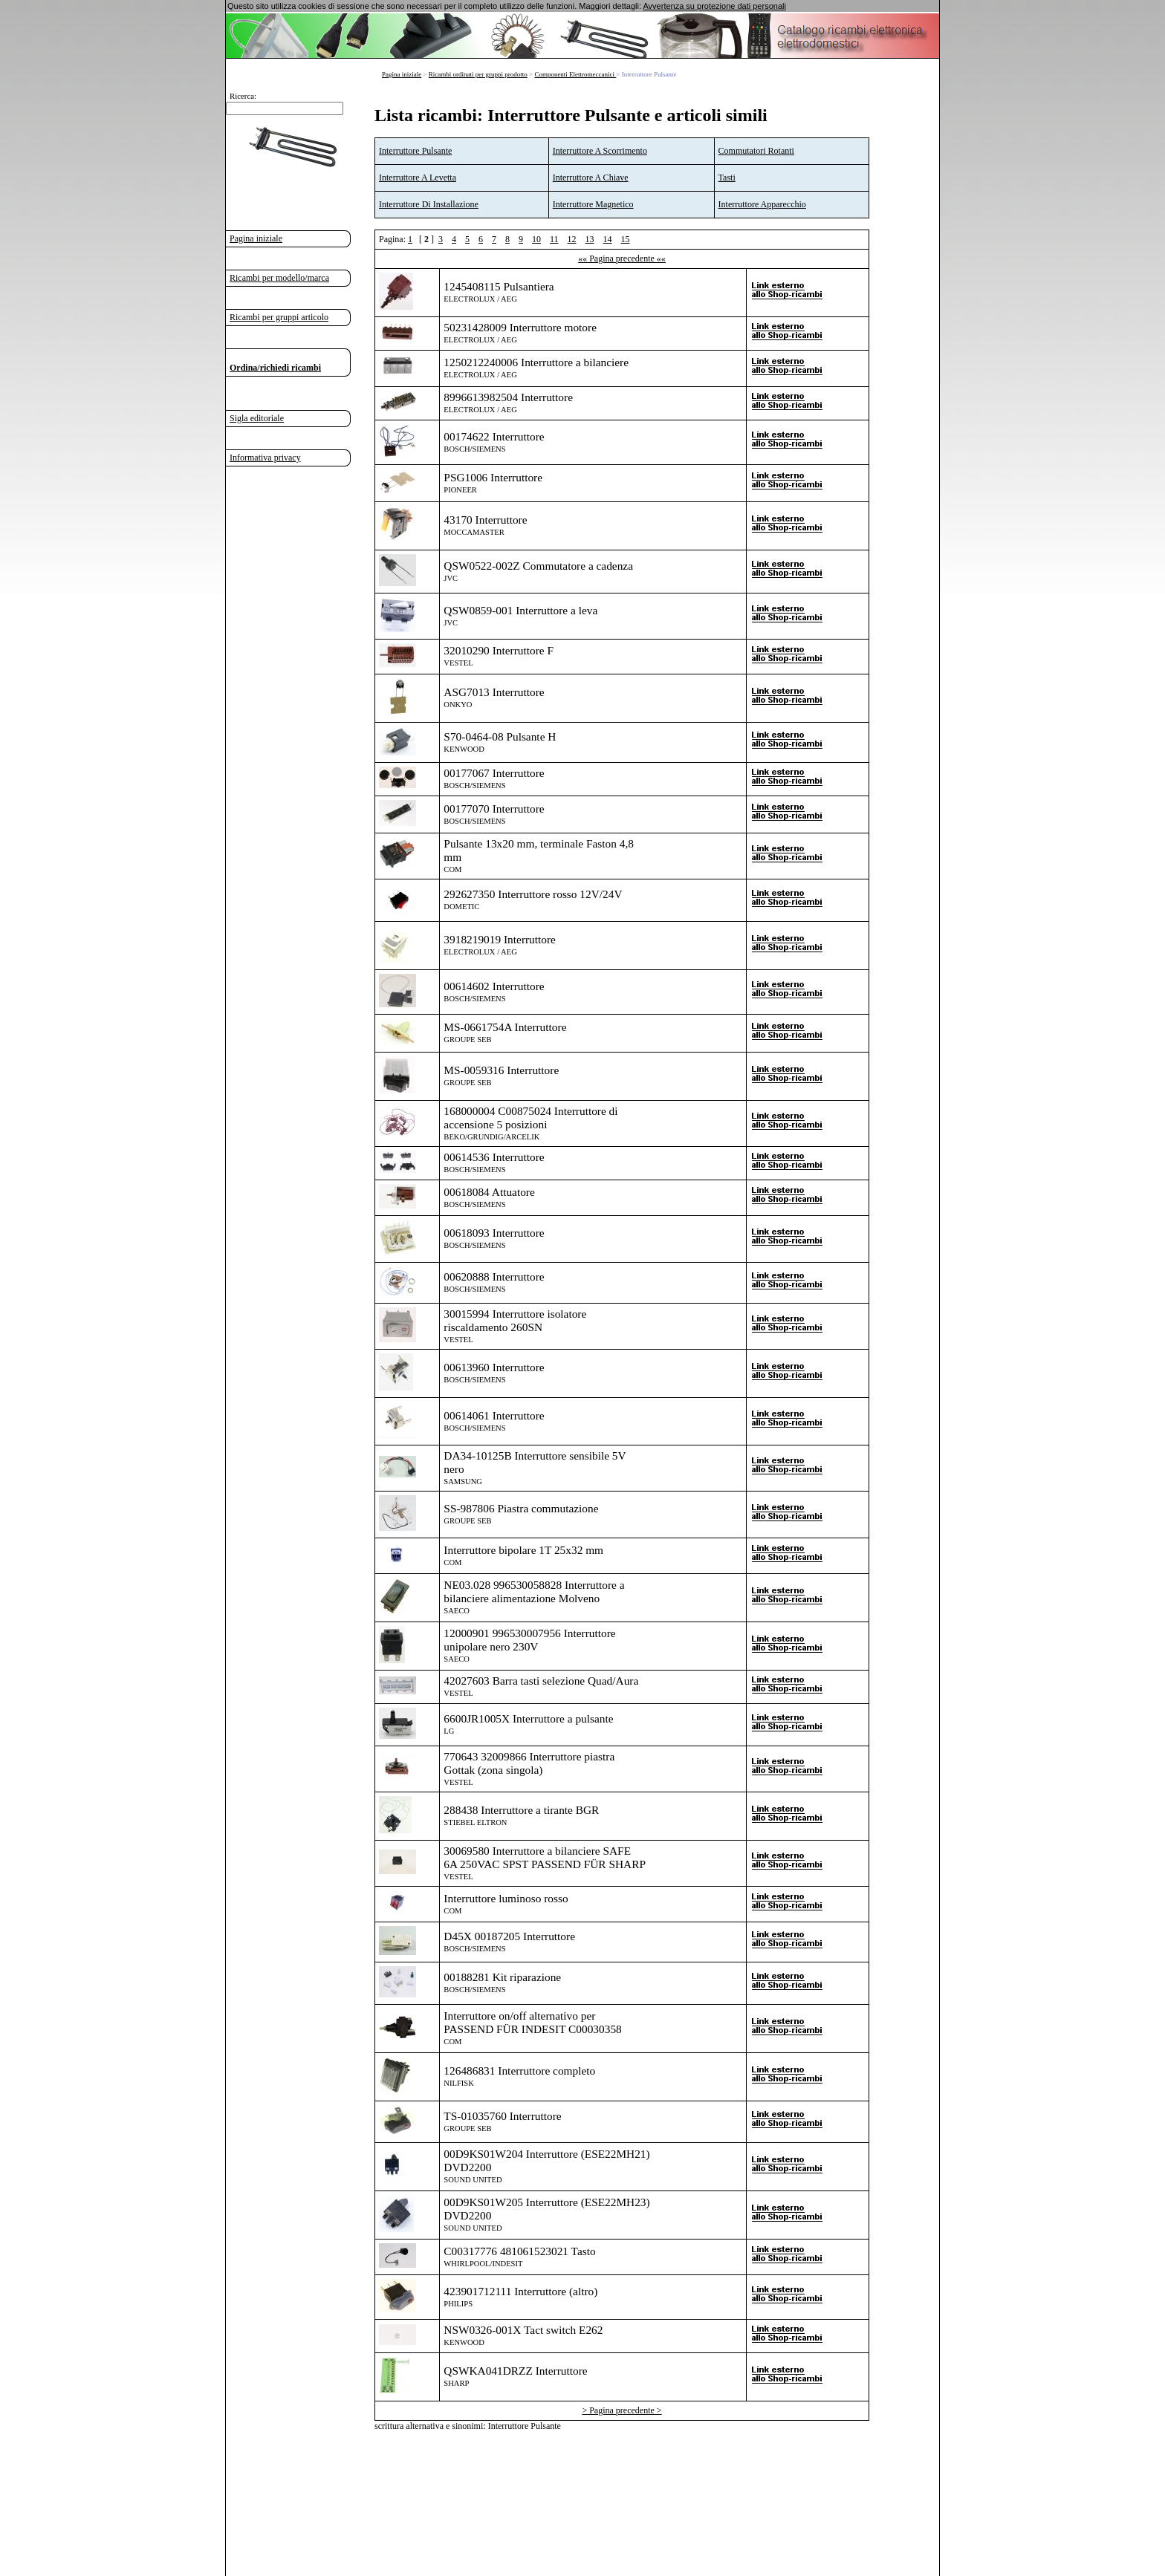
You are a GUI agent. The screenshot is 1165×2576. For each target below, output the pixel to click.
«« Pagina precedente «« (622, 258)
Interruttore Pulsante (415, 151)
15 (625, 239)
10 (536, 239)
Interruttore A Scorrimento (600, 151)
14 (607, 239)
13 (589, 239)
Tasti (727, 177)
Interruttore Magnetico (593, 204)
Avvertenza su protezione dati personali (714, 5)
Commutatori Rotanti (756, 151)
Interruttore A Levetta (417, 177)
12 (572, 239)
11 (554, 239)
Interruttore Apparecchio (762, 204)
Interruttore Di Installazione (428, 204)
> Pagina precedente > (621, 2410)
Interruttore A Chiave (591, 177)
